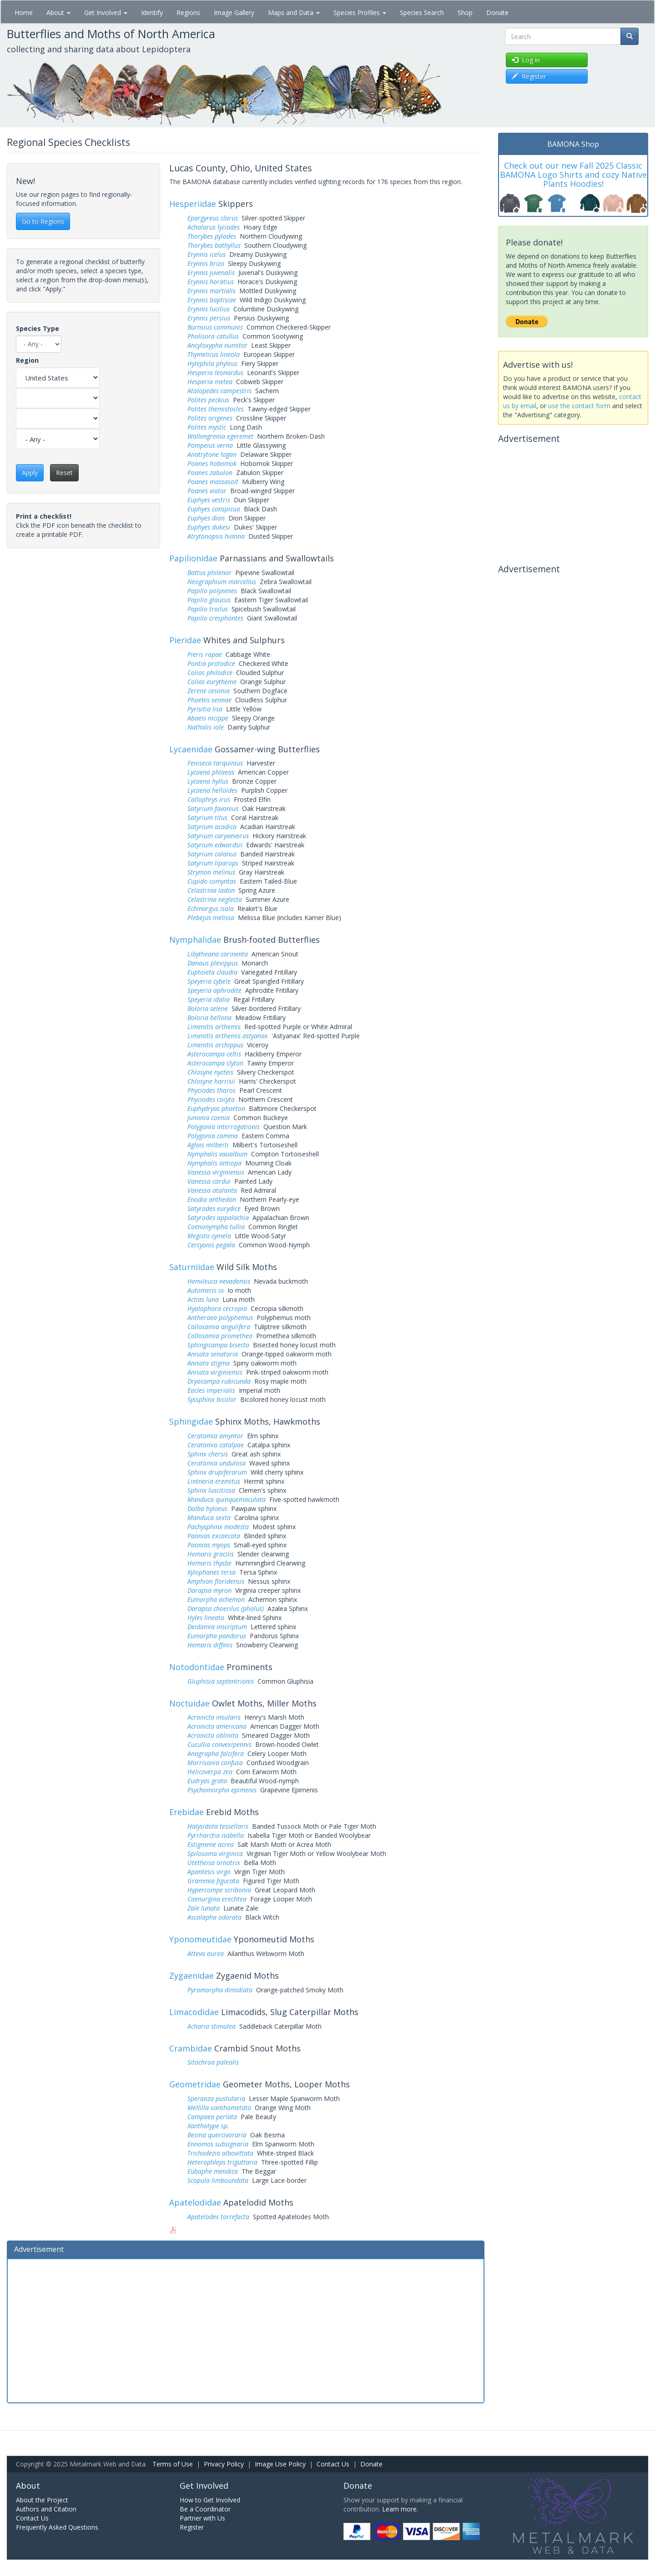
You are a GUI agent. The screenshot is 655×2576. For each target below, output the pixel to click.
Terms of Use (172, 2464)
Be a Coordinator (205, 2509)
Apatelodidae (195, 2202)
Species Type (37, 328)
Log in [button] (526, 59)
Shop (465, 12)
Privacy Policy (224, 2464)
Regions (188, 12)
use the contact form (579, 405)
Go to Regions (43, 221)
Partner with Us (202, 2518)
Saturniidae (191, 1266)
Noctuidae (189, 1703)
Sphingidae (191, 1421)
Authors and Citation (46, 2509)
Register (192, 2527)
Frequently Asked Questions (57, 2527)
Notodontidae (196, 1666)
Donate (497, 12)
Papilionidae (193, 558)
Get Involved (105, 12)
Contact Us (333, 2464)
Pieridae (185, 640)
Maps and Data (294, 12)
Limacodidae (194, 2011)
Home (24, 12)
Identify (152, 12)
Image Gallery (234, 12)
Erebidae (186, 1811)
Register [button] (529, 76)
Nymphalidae (195, 939)
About (58, 12)
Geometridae (195, 2084)
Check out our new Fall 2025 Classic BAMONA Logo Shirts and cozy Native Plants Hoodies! (573, 174)
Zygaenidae (191, 1975)
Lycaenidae (190, 749)
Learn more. (400, 2509)
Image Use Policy (280, 2464)
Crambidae (190, 2048)
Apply (30, 472)
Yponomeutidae (200, 1939)
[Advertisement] (246, 2329)
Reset (64, 472)
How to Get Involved (210, 2500)
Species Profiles (359, 12)
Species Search (422, 12)
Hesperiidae (192, 203)
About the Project (42, 2500)
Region (27, 360)
